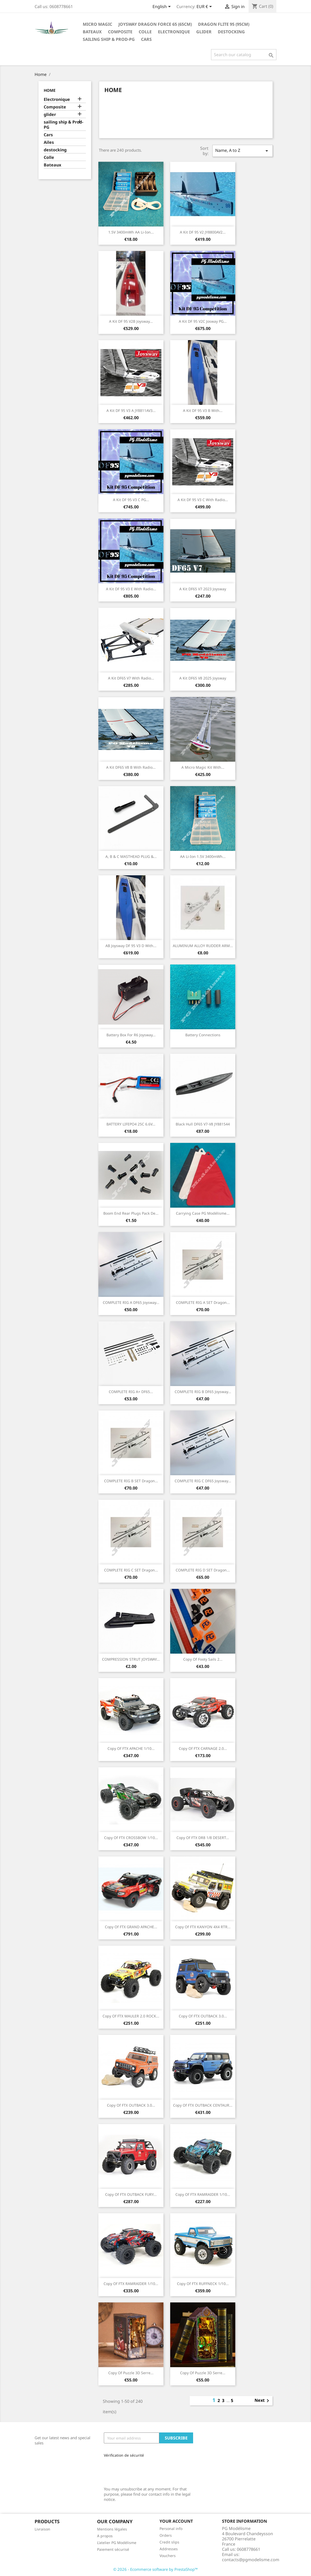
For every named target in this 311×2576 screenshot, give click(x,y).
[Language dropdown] (163, 7)
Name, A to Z (242, 150)
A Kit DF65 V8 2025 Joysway (202, 678)
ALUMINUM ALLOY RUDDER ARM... (203, 945)
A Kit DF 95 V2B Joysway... (131, 321)
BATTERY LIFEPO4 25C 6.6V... (130, 1124)
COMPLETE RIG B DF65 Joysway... (203, 1391)
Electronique (174, 32)
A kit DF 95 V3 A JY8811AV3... (131, 410)
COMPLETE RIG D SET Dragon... (203, 1570)
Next (263, 2401)
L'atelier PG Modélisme (116, 2542)
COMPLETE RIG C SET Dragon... (131, 1570)
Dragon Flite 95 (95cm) (223, 24)
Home (49, 90)
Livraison (42, 2529)
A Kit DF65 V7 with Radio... (131, 678)
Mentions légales (112, 2529)
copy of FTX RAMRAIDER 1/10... (202, 2194)
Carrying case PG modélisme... (203, 1213)
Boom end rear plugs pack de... (130, 1213)
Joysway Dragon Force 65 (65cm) (155, 24)
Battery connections (202, 1034)
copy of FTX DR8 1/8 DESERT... (202, 1837)
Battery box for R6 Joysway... (131, 1034)
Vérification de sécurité (124, 2455)
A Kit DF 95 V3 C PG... (131, 499)
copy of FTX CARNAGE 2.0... (203, 1748)
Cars (146, 39)
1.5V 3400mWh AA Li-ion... (131, 232)
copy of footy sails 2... (203, 1659)
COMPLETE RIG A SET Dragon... (203, 1302)
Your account (176, 2521)
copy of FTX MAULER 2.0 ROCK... (131, 2016)
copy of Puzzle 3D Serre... (131, 2372)
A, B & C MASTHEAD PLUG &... (131, 856)
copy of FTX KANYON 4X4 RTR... (203, 1926)
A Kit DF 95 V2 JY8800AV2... (203, 232)
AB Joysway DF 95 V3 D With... (130, 945)
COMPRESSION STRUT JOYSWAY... (131, 1659)
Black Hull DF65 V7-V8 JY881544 (203, 1124)
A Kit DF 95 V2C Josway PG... (203, 321)
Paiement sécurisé (113, 2549)
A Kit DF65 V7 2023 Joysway (202, 588)
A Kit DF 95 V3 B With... (203, 410)
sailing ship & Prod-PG (109, 39)
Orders (166, 2535)
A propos (105, 2535)
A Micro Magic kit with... (202, 767)
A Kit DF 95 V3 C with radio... (202, 499)
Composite (120, 32)
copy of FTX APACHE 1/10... (131, 1748)
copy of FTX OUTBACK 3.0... (203, 2016)
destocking (231, 32)
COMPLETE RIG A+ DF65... (131, 1391)
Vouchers (168, 2555)
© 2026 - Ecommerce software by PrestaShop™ (155, 2569)
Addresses (169, 2548)
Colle (145, 32)
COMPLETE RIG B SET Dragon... (131, 1480)
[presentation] (139, 2470)
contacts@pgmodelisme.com (250, 2559)
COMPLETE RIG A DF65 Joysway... (131, 1302)
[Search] (243, 54)
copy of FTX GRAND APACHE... (131, 1926)
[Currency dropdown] (205, 7)
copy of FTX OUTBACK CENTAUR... (202, 2105)
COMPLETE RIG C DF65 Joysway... (203, 1480)
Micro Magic (97, 24)
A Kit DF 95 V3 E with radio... (131, 588)
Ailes (49, 142)
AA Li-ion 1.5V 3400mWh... (203, 856)
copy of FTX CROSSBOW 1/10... (131, 1837)
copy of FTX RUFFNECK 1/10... (203, 2283)
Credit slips (169, 2542)
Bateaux (92, 32)
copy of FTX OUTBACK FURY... (131, 2194)
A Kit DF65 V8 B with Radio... (131, 767)
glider (204, 32)
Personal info (171, 2528)
